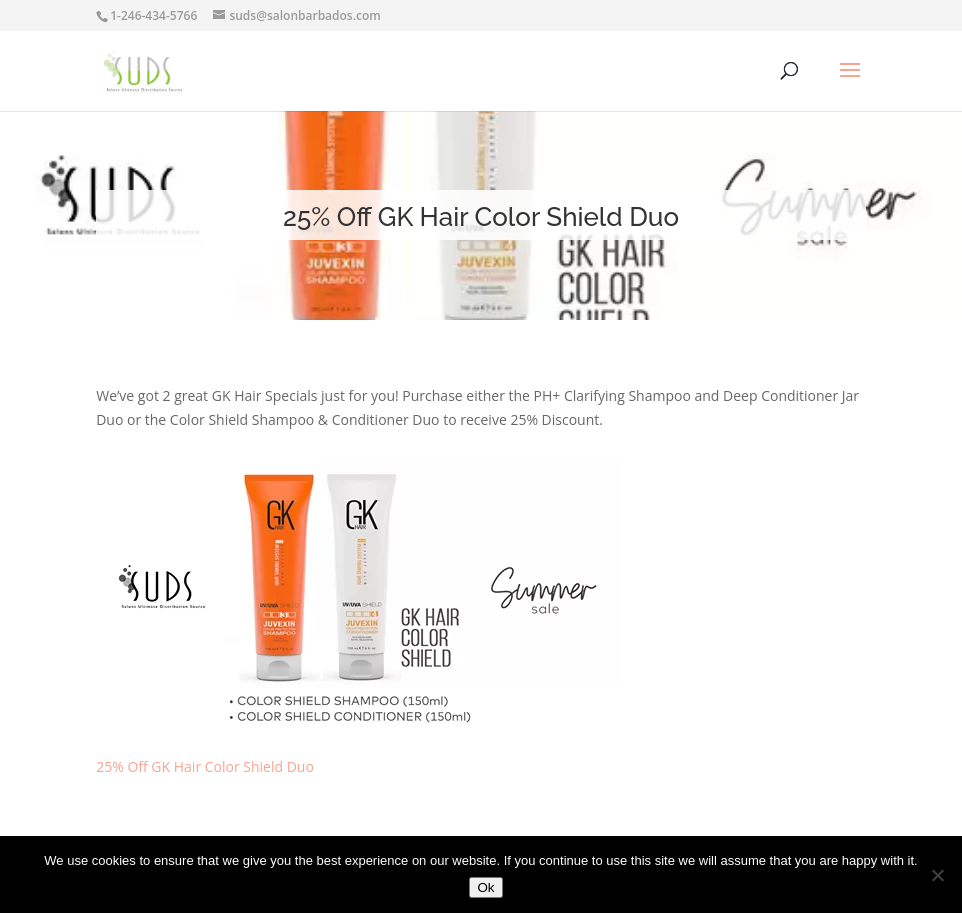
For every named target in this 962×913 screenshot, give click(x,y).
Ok (485, 887)
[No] (937, 875)
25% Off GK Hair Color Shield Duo (205, 766)
